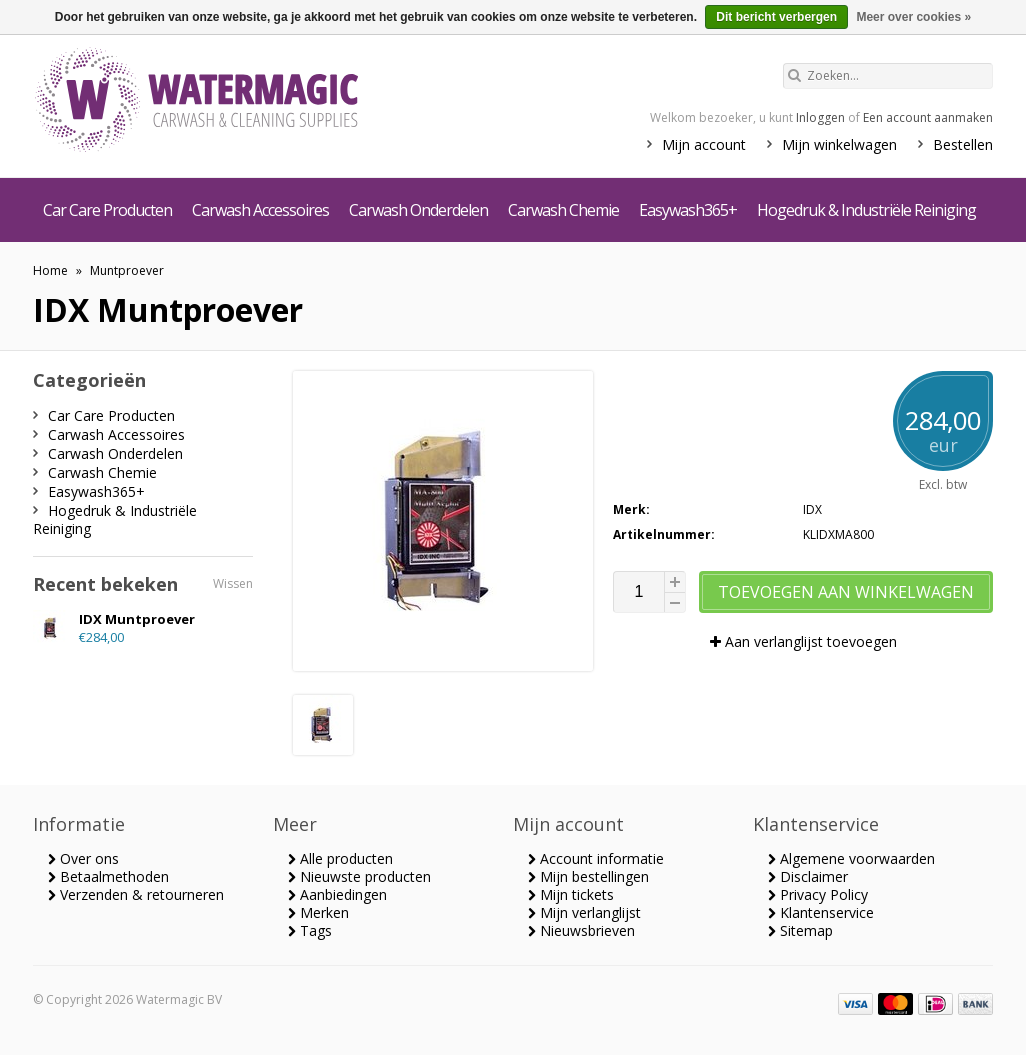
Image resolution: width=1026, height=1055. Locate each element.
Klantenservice (821, 912)
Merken (318, 912)
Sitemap (800, 930)
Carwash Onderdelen (418, 210)
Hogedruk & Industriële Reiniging (866, 210)
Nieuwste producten (359, 876)
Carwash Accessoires (260, 210)
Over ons (83, 858)
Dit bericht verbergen (776, 17)
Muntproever (127, 270)
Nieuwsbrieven (581, 930)
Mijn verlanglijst (584, 912)
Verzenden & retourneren (136, 894)
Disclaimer (808, 876)
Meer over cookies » (913, 17)
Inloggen (820, 117)
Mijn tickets (571, 894)
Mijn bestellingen (588, 876)
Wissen (233, 583)
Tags (310, 930)
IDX (812, 509)
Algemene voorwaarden (851, 858)
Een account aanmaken (928, 117)
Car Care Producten (107, 210)
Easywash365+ (688, 210)
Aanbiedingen (337, 894)
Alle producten (340, 858)
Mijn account (704, 144)
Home (50, 270)
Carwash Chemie (563, 210)
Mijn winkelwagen (839, 144)
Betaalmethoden (108, 876)
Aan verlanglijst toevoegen (803, 641)
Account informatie (596, 858)
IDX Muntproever (137, 619)
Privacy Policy (818, 894)
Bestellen (963, 144)
